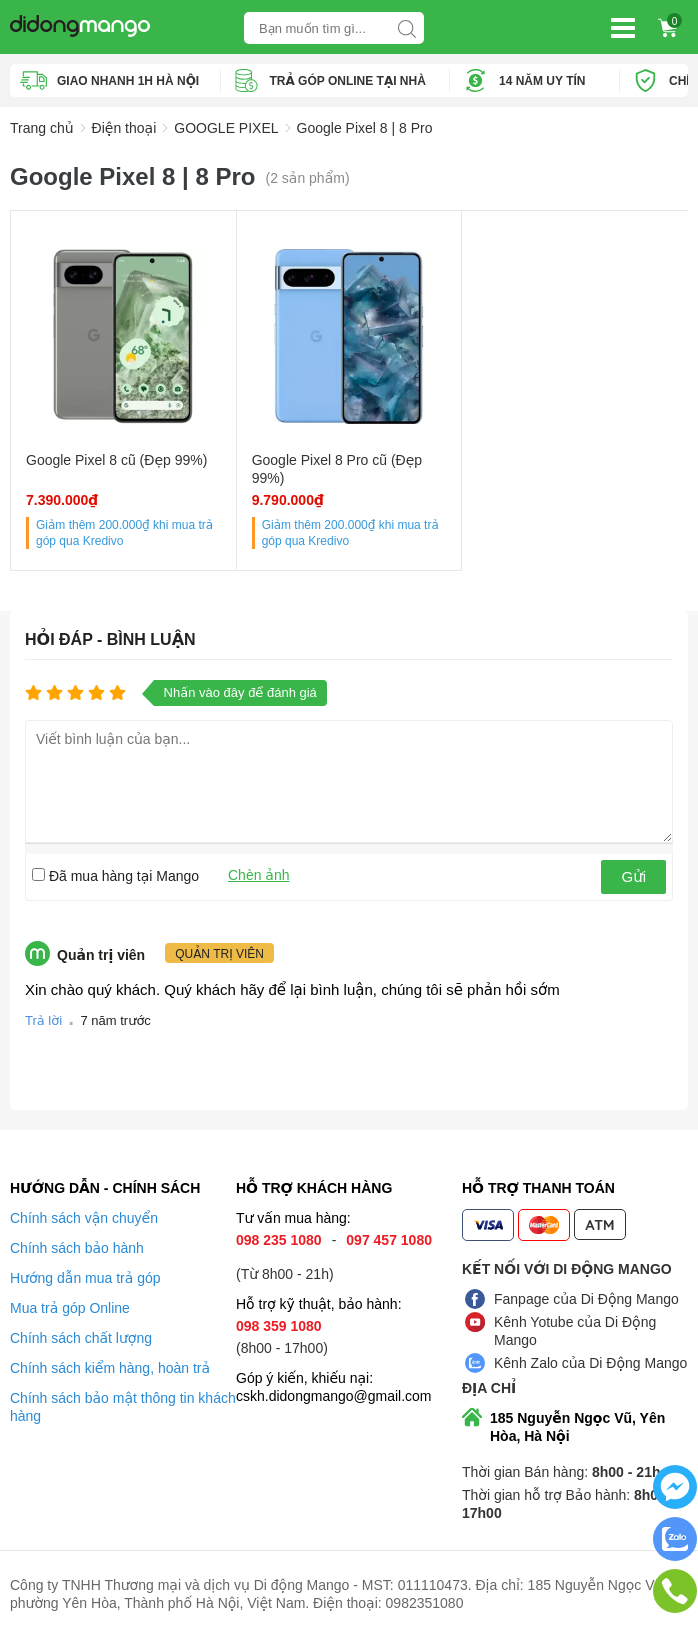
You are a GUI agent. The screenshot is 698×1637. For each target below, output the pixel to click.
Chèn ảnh (259, 875)
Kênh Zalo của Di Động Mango (590, 1363)
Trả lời (43, 1020)
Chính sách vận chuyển (84, 1218)
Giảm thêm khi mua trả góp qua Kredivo (124, 533)
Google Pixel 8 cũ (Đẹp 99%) (116, 460)
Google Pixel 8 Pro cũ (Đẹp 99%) (337, 469)
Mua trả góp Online (70, 1308)
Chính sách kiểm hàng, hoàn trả (110, 1368)
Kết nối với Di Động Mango (567, 1269)
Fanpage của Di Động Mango (586, 1299)
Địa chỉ (489, 1388)
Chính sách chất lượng (81, 1338)
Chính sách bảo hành (77, 1248)
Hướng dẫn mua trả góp (85, 1278)
